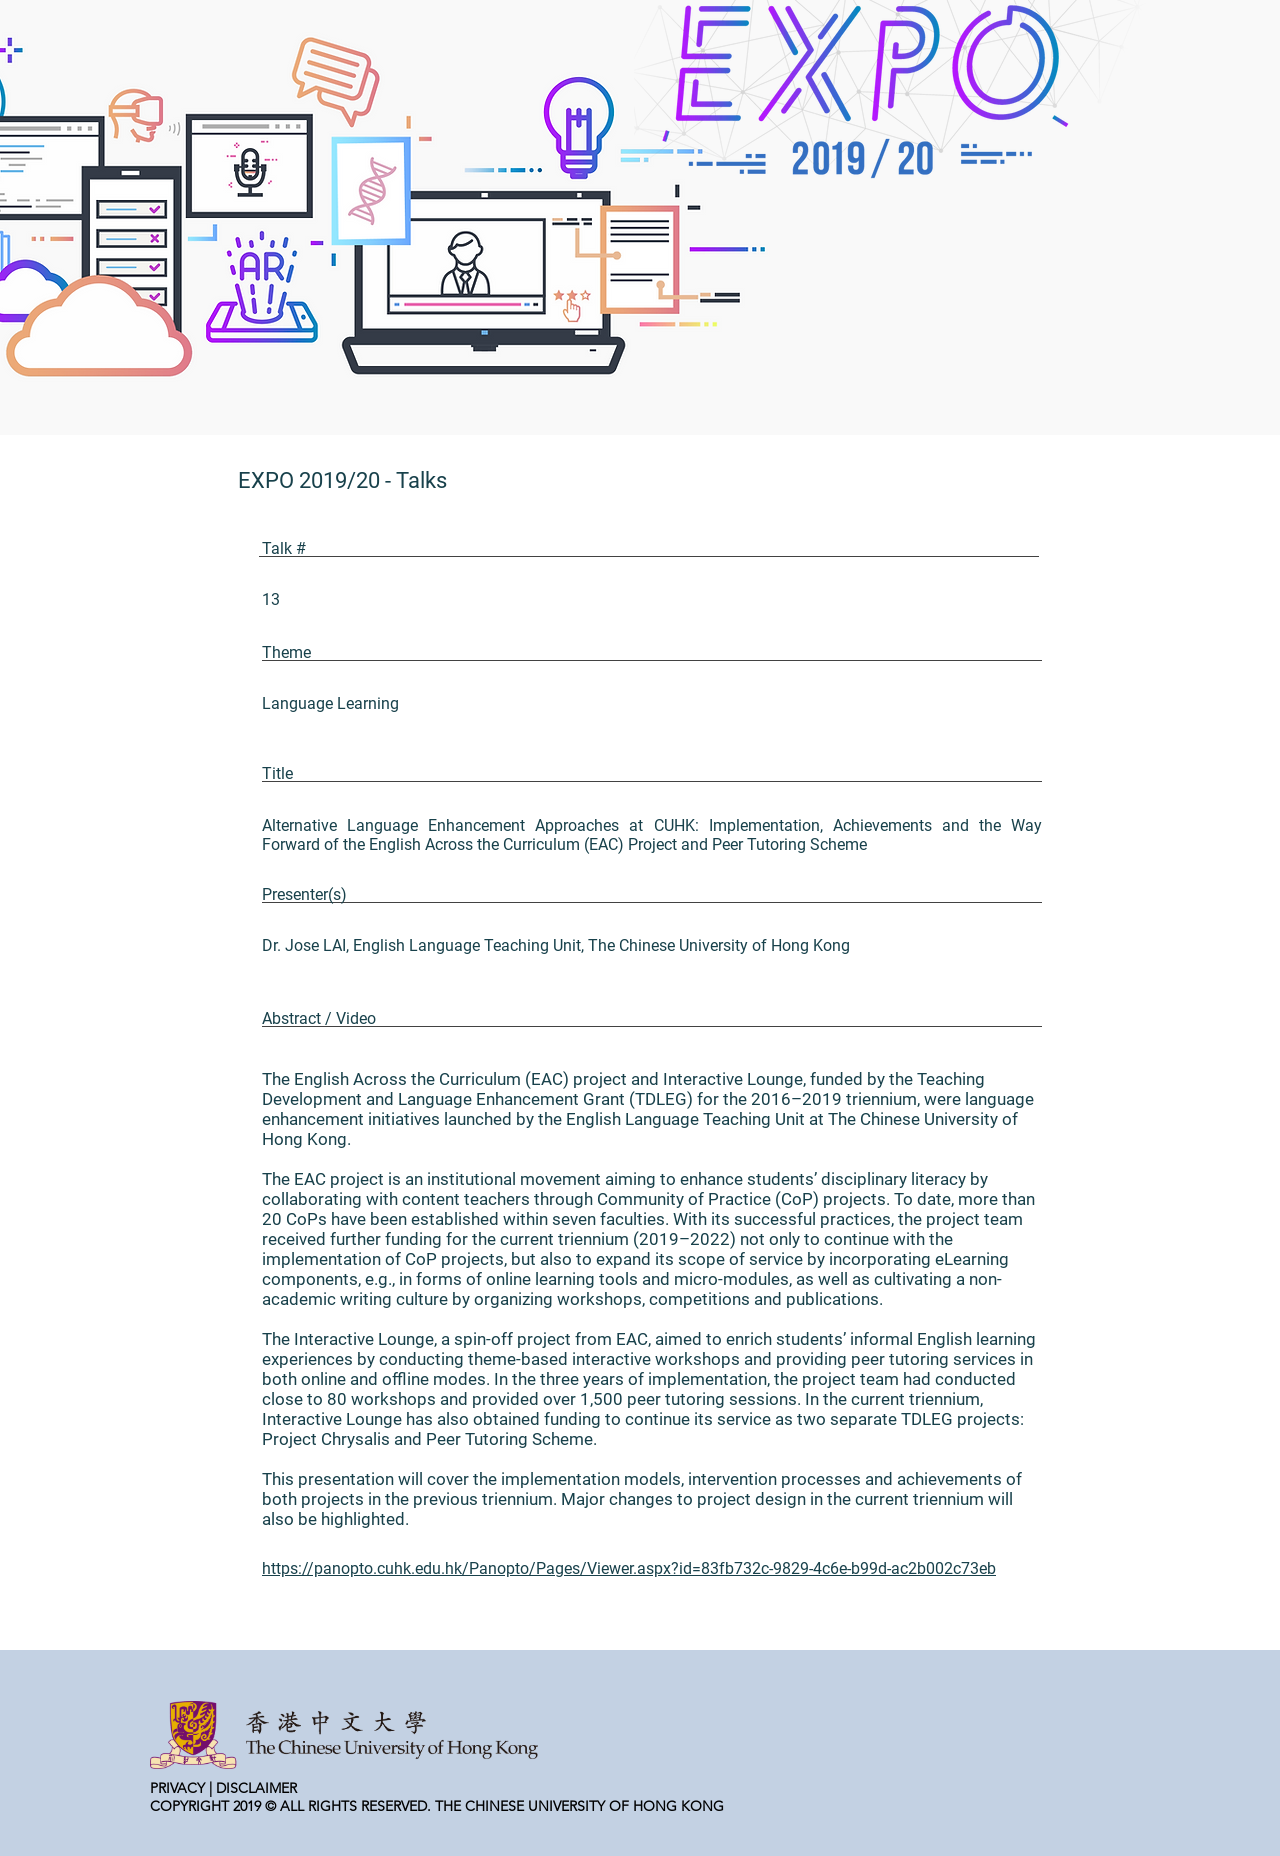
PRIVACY (177, 1788)
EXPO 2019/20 (309, 480)
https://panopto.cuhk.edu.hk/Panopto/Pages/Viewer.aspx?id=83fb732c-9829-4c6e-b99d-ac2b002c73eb (629, 1568)
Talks (421, 480)
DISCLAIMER (256, 1788)
